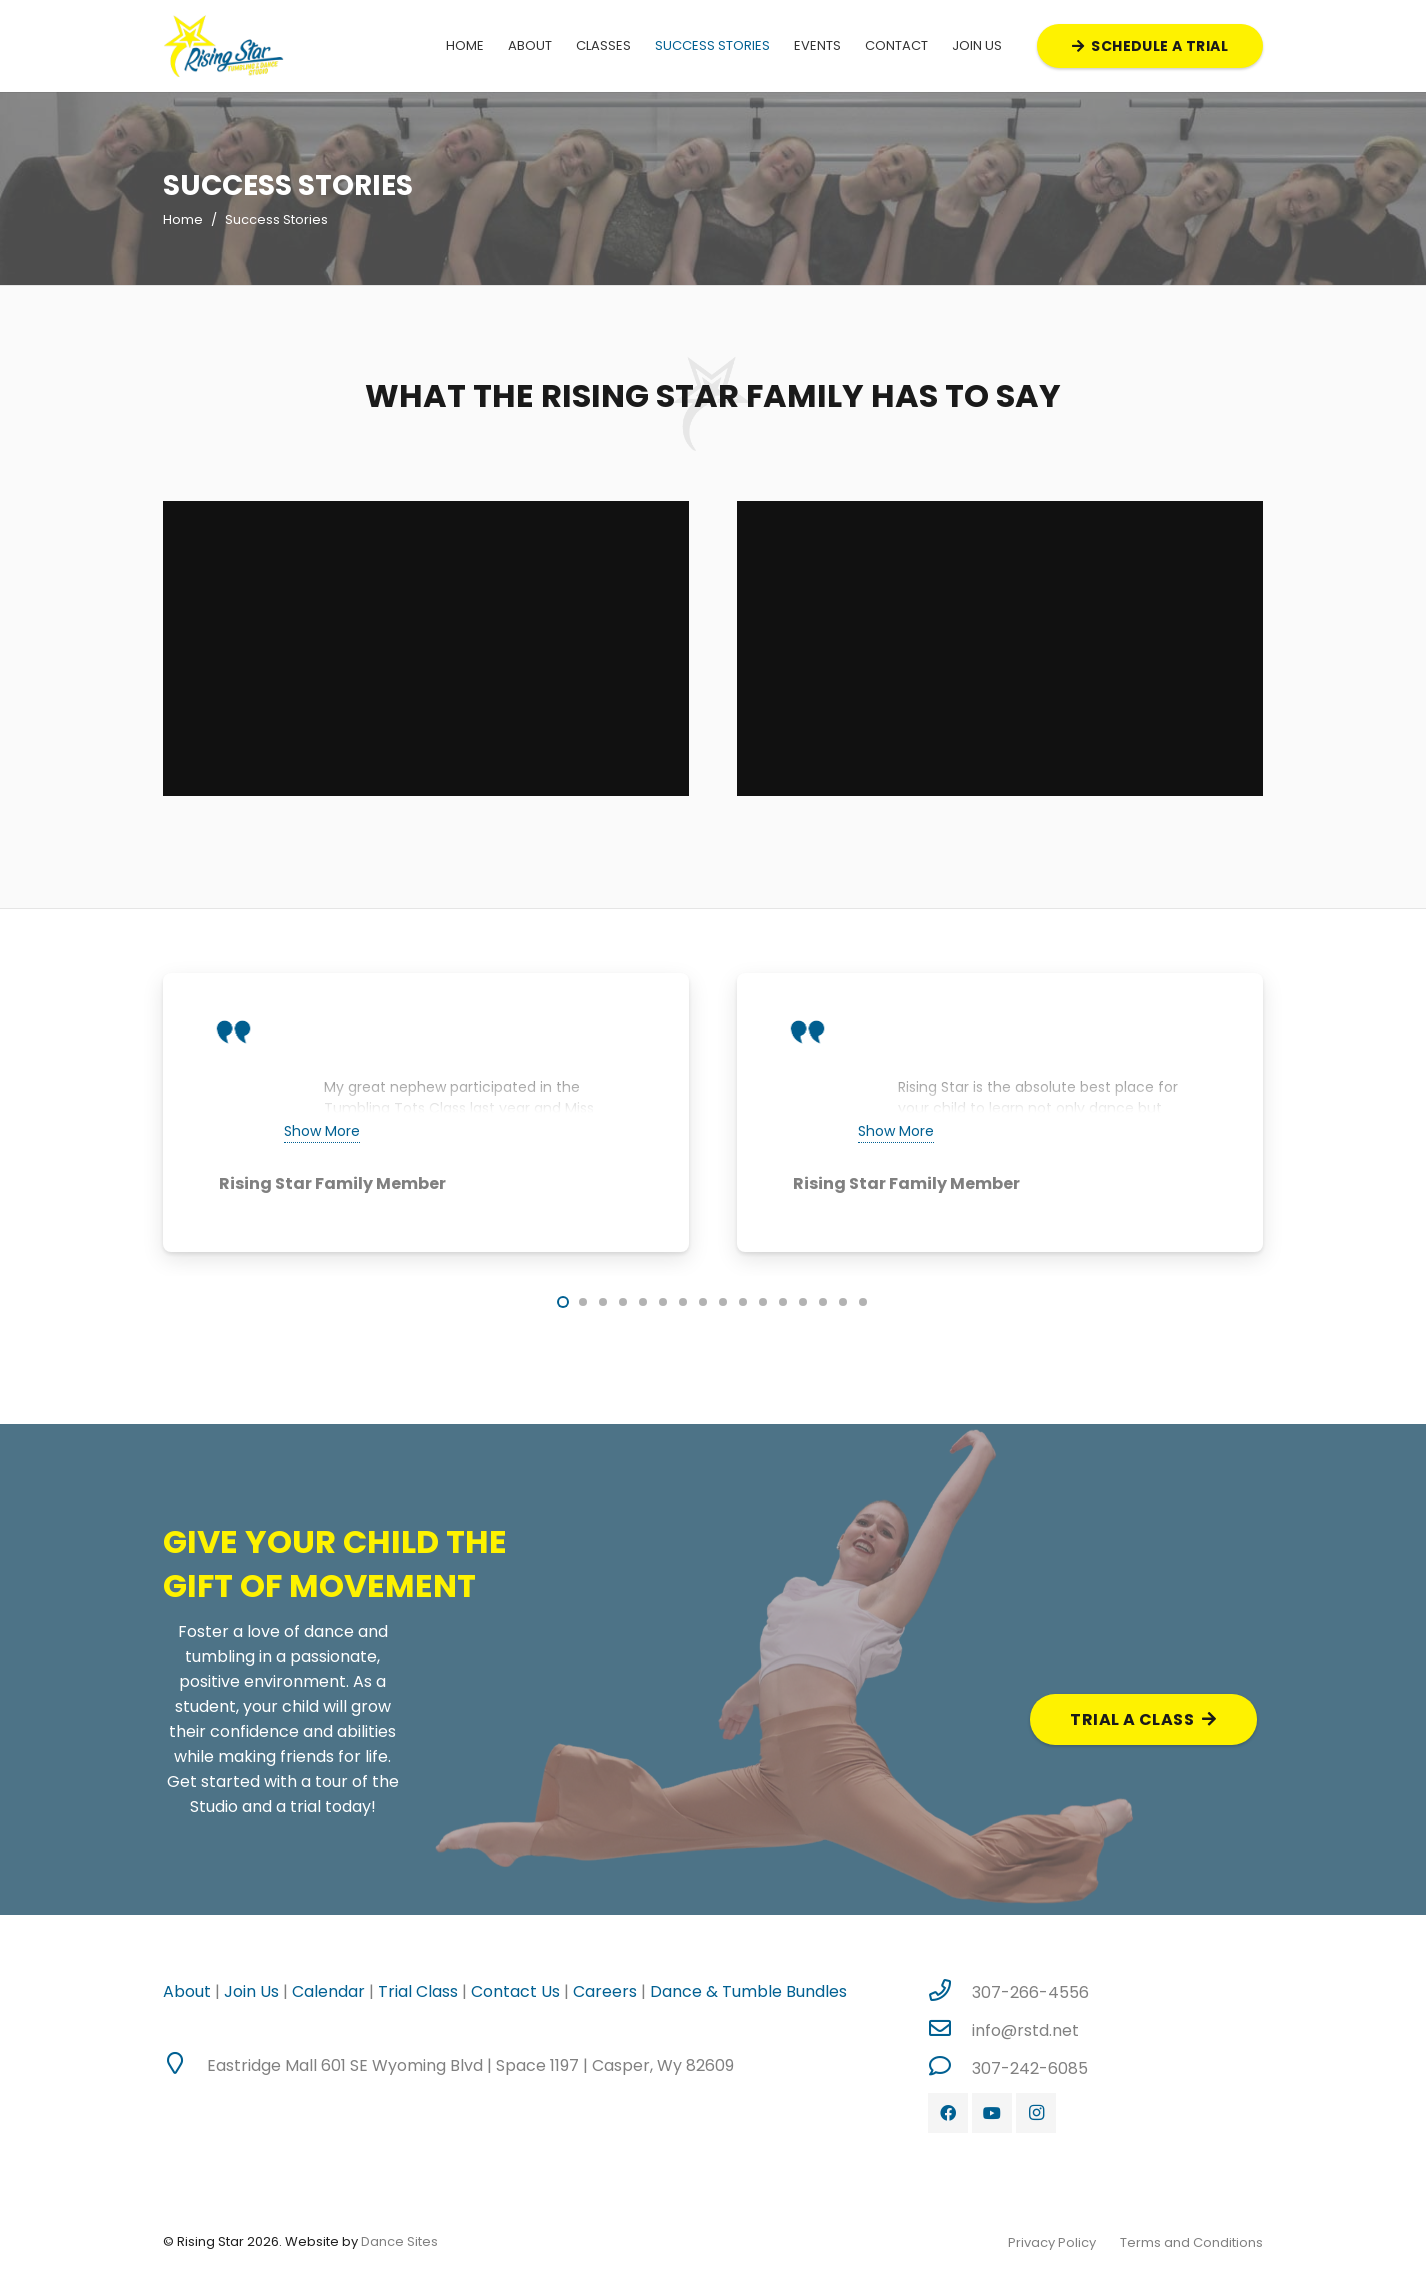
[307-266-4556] (950, 1992)
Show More (322, 1131)
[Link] (223, 46)
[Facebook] (948, 2113)
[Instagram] (1036, 2113)
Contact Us (515, 1991)
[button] (563, 1302)
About (187, 1991)
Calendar (328, 1991)
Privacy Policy (1052, 2242)
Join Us (251, 1991)
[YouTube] (992, 2113)
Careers (603, 1991)
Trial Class (418, 1991)
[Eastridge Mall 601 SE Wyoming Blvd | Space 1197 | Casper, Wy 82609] (185, 2065)
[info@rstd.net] (950, 2030)
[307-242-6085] (950, 2068)
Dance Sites (399, 2241)
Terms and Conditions (1191, 2242)
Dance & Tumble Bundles (748, 1991)
